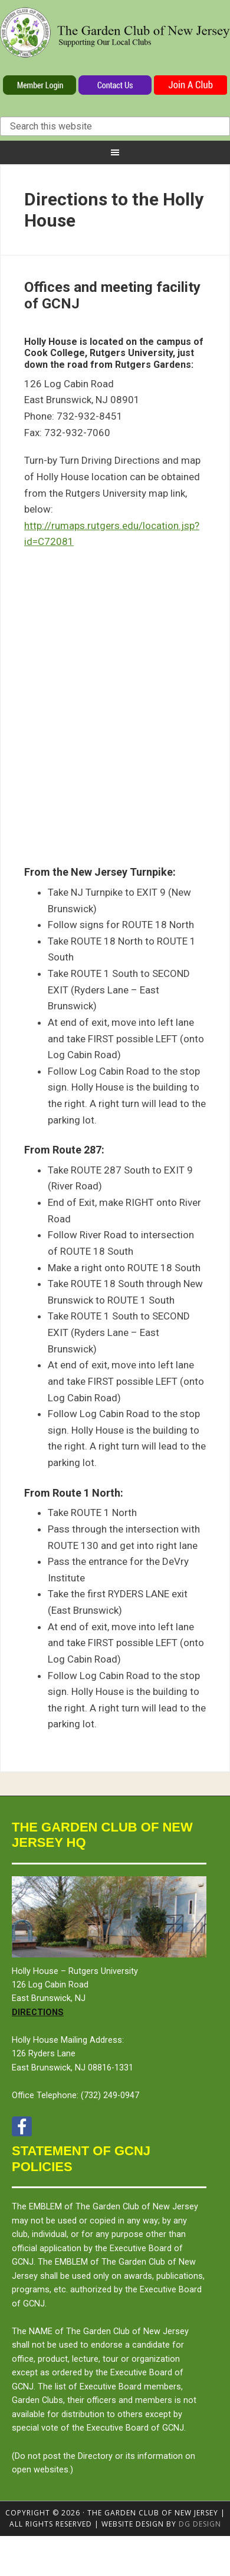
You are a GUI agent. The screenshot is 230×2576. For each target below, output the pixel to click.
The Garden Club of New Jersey (115, 40)
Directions (38, 2012)
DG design (200, 2524)
